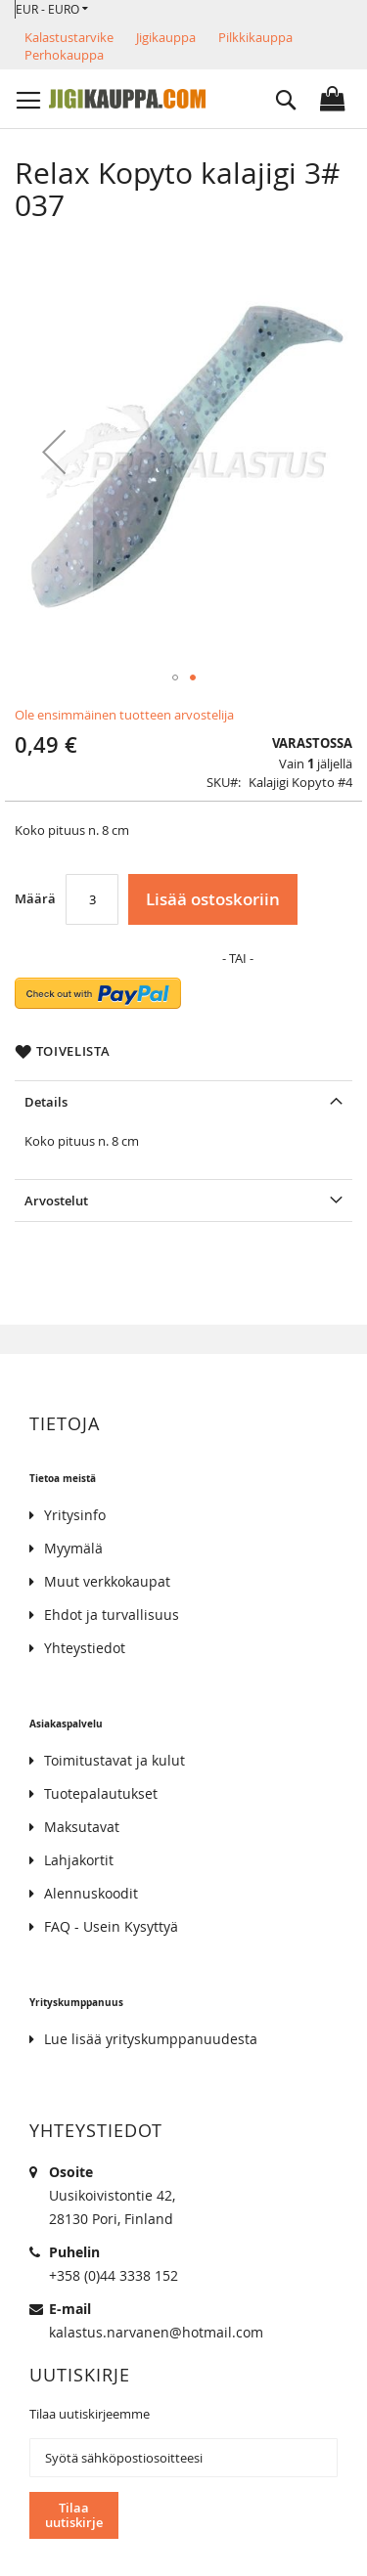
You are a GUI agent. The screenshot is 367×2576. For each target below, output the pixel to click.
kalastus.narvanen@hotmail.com (156, 2332)
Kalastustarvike (69, 37)
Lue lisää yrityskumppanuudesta (150, 2039)
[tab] (183, 1101)
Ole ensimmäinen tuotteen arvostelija (124, 714)
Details (46, 1102)
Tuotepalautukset (101, 1793)
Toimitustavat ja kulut (114, 1760)
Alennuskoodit (91, 1893)
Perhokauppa (64, 55)
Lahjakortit (79, 1860)
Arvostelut (56, 1200)
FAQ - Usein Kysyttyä (111, 1926)
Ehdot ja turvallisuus (111, 1614)
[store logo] (127, 98)
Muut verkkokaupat (107, 1581)
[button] (52, 9)
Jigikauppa (166, 37)
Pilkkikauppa (255, 37)
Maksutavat (81, 1826)
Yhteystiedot (84, 1647)
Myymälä (73, 1548)
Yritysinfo (75, 1515)
